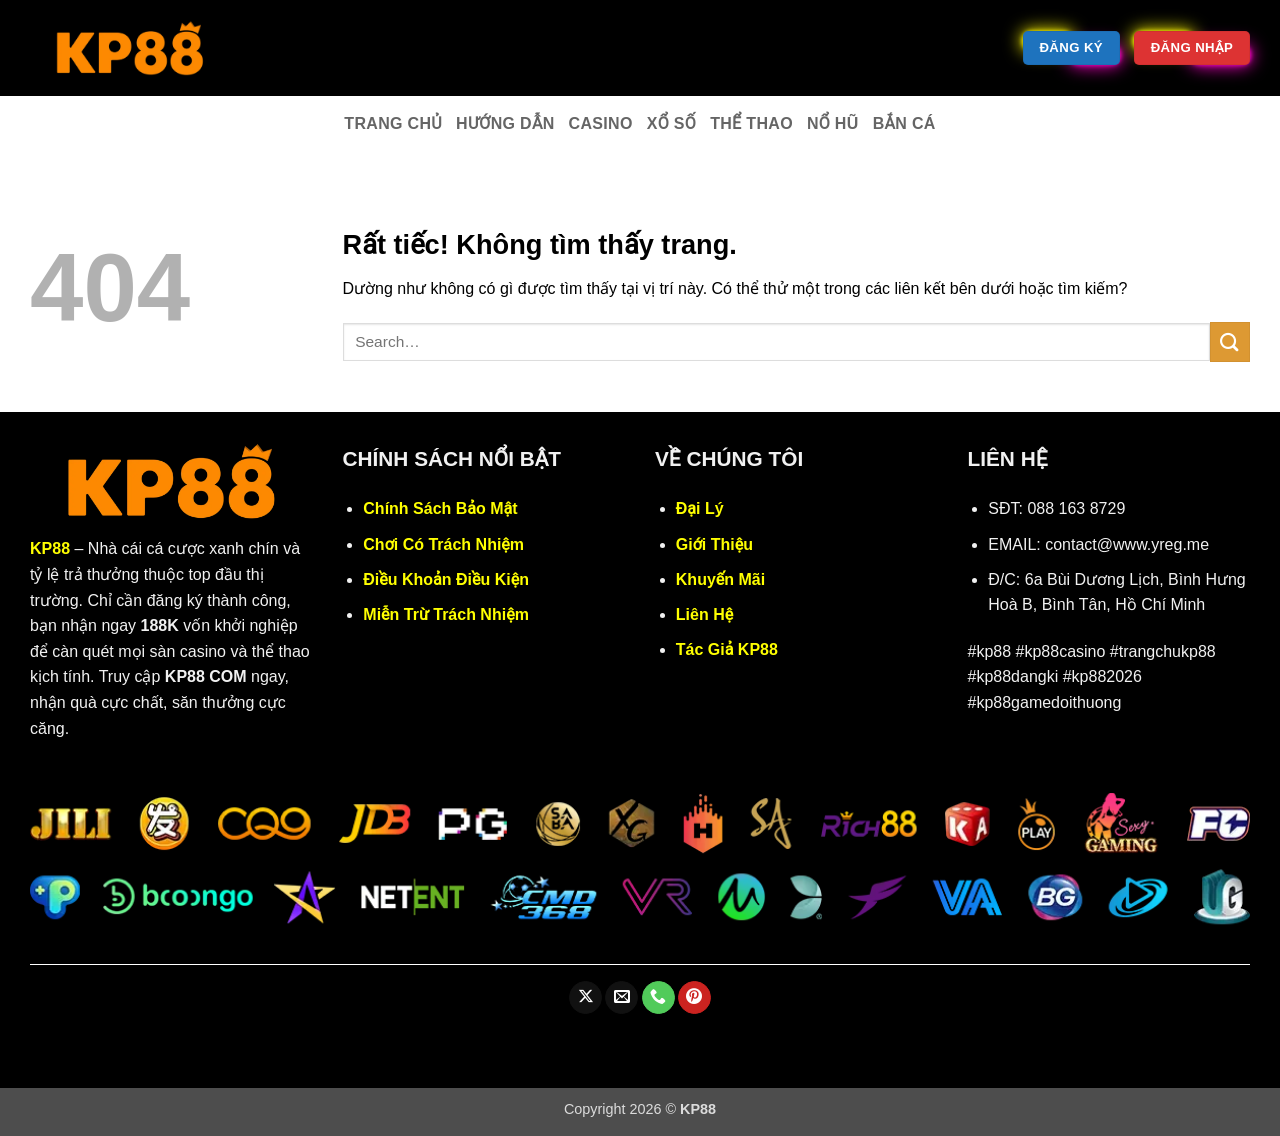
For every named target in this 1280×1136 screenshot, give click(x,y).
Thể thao (751, 123)
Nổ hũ (833, 123)
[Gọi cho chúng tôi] (658, 998)
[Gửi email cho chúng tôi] (621, 998)
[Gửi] (1230, 341)
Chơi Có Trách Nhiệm (443, 544)
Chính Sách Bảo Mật (440, 508)
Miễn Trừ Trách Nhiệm (446, 614)
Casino (601, 123)
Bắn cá (904, 123)
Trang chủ (393, 123)
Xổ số (671, 123)
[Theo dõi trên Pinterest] (694, 998)
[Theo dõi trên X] (585, 998)
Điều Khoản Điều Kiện (446, 579)
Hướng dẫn (505, 123)
